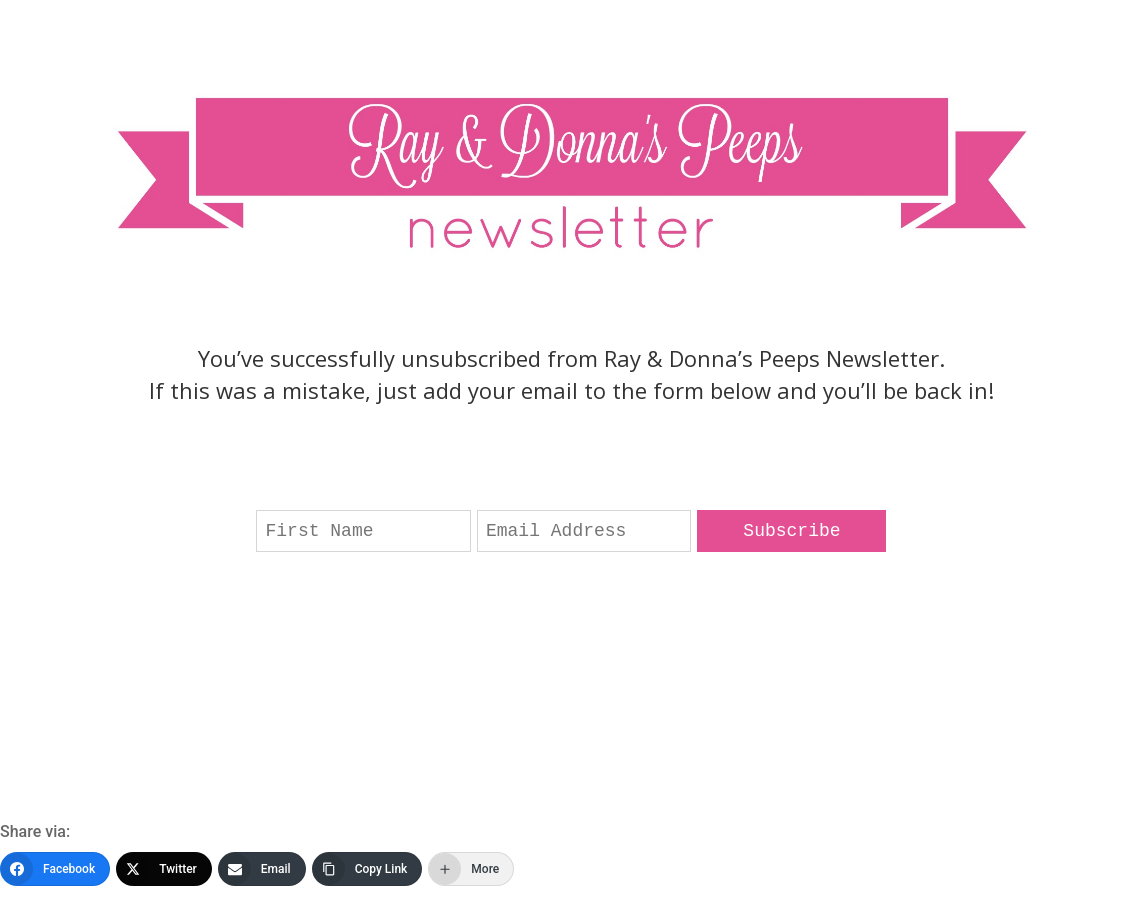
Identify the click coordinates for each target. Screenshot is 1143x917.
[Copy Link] (367, 869)
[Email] (262, 869)
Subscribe (791, 531)
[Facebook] (55, 869)
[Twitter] (164, 869)
